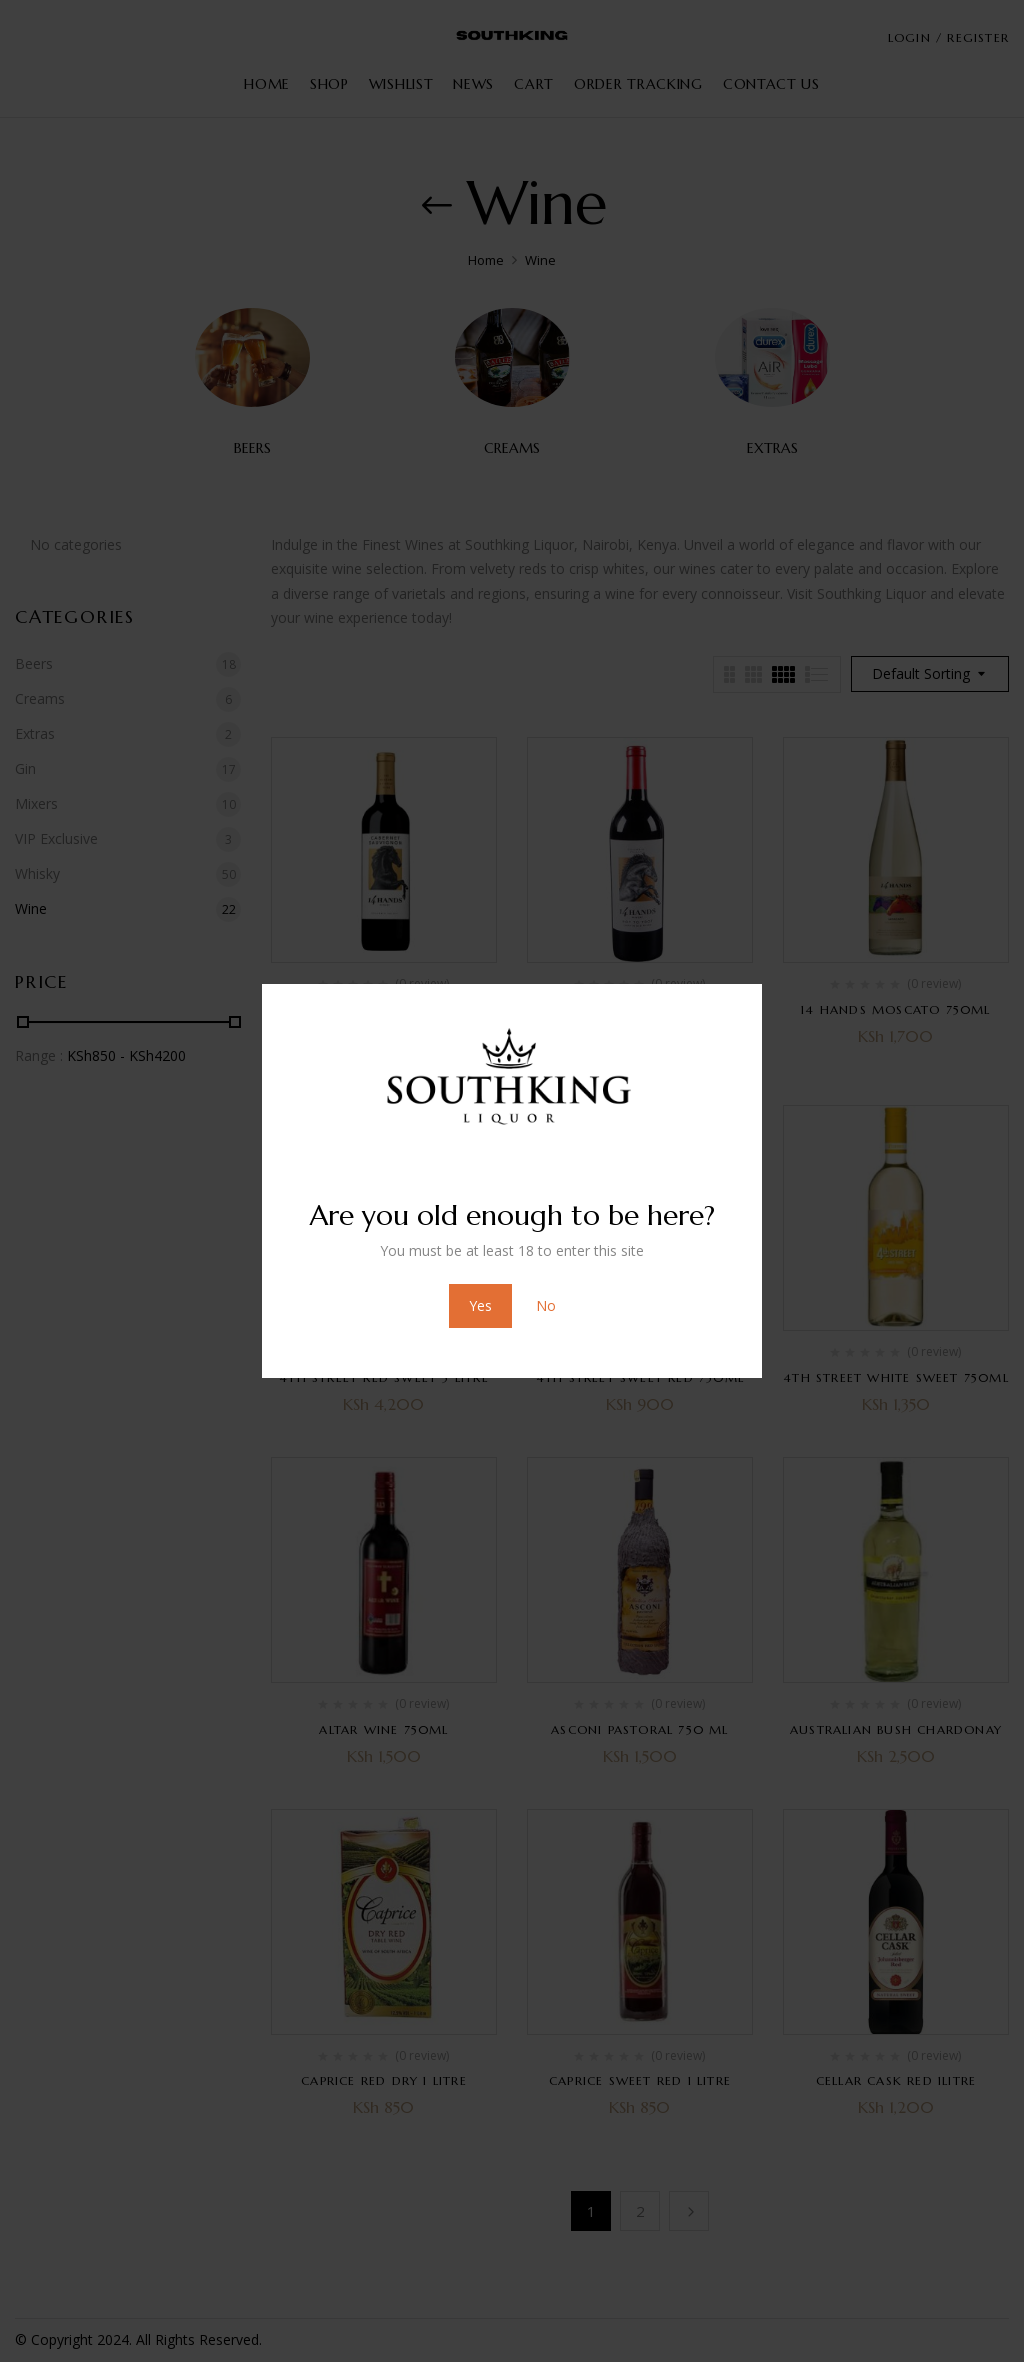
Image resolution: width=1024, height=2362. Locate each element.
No (546, 1305)
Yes (480, 1305)
